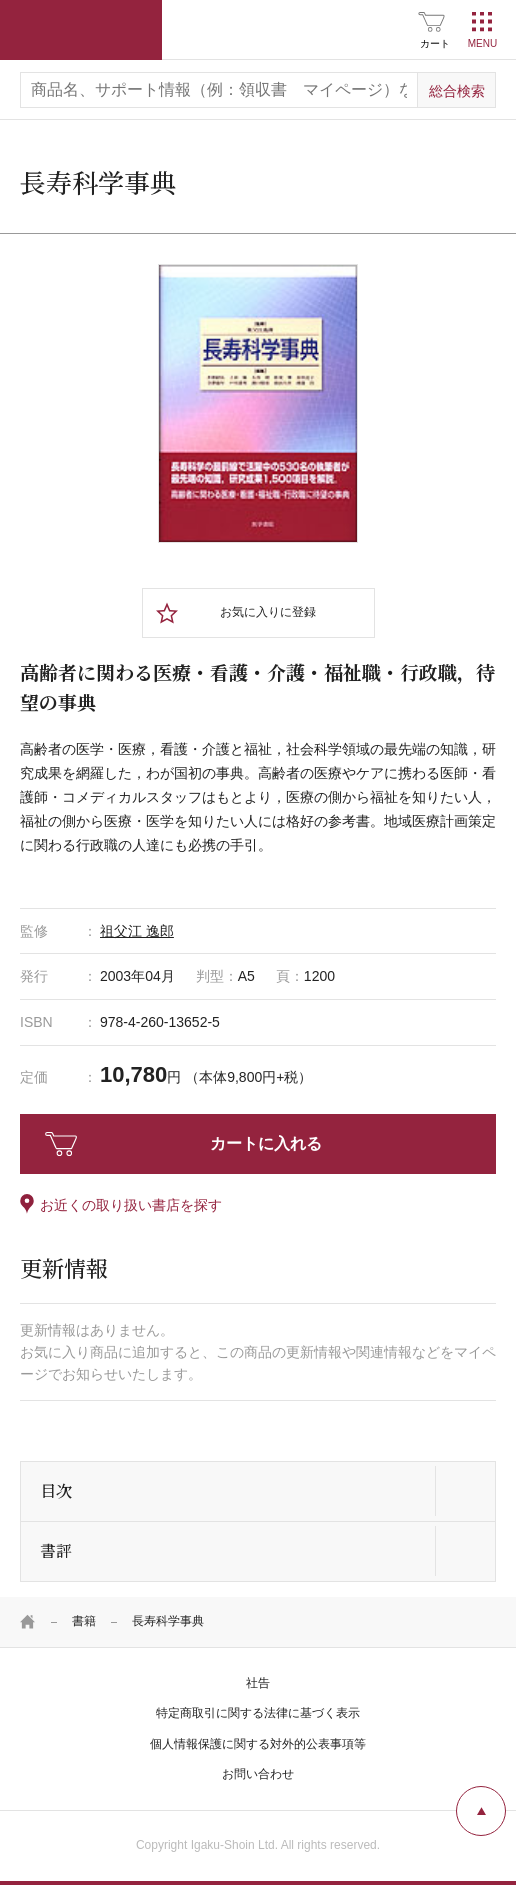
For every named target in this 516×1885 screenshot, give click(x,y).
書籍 (84, 1621)
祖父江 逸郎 (137, 931)
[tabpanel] (258, 403)
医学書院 (81, 30)
